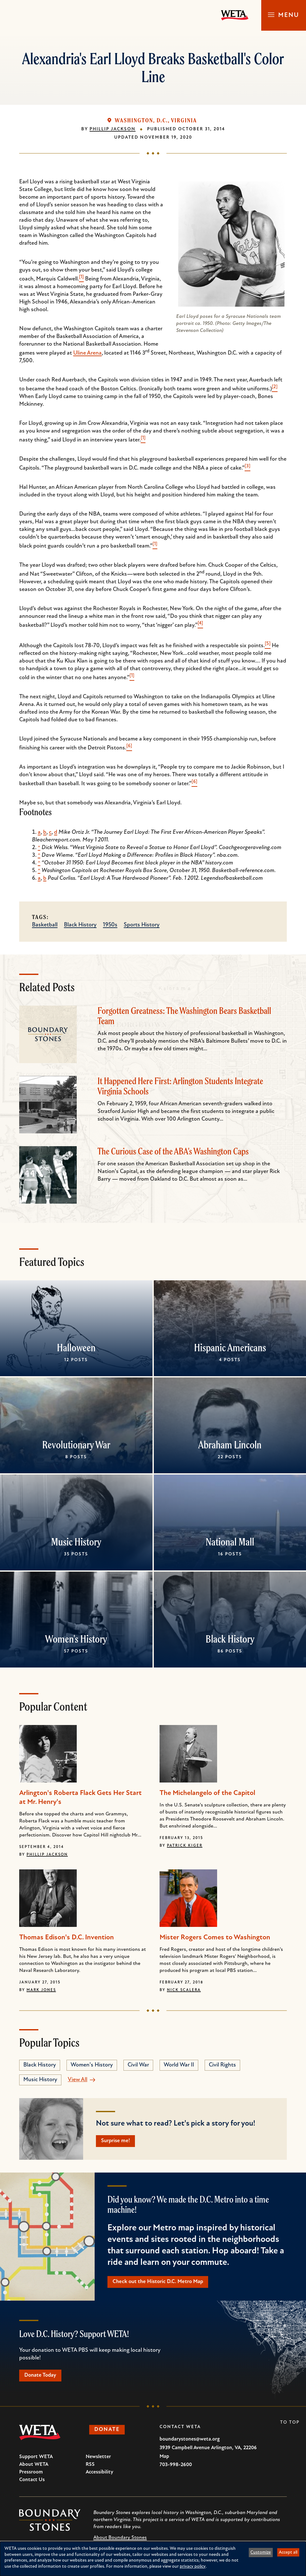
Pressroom (31, 2475)
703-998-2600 (176, 2467)
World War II (179, 2065)
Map (164, 2459)
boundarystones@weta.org (190, 2442)
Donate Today (43, 2378)
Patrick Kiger (184, 1846)
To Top (290, 2425)
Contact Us (32, 2482)
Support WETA (36, 2459)
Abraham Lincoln (230, 1444)
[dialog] (153, 2559)
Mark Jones (41, 1990)
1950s (110, 925)
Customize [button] (260, 2552)
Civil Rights (222, 2065)
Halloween (76, 1347)
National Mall (230, 1541)
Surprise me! (117, 2141)
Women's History (76, 1638)
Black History (80, 925)
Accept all (288, 2552)
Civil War (138, 2065)
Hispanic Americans (230, 1347)
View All (77, 2080)
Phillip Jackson (113, 129)
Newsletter (98, 2459)
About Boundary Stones (120, 2540)
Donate (109, 2433)
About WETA (33, 2467)
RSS (90, 2467)
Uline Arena (87, 353)
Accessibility (99, 2475)
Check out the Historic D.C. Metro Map (161, 2283)
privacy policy (193, 2566)
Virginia (184, 120)
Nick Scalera (184, 1990)
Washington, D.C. (141, 120)
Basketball (45, 925)
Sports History (142, 925)
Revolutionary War (76, 1444)
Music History (76, 1541)
